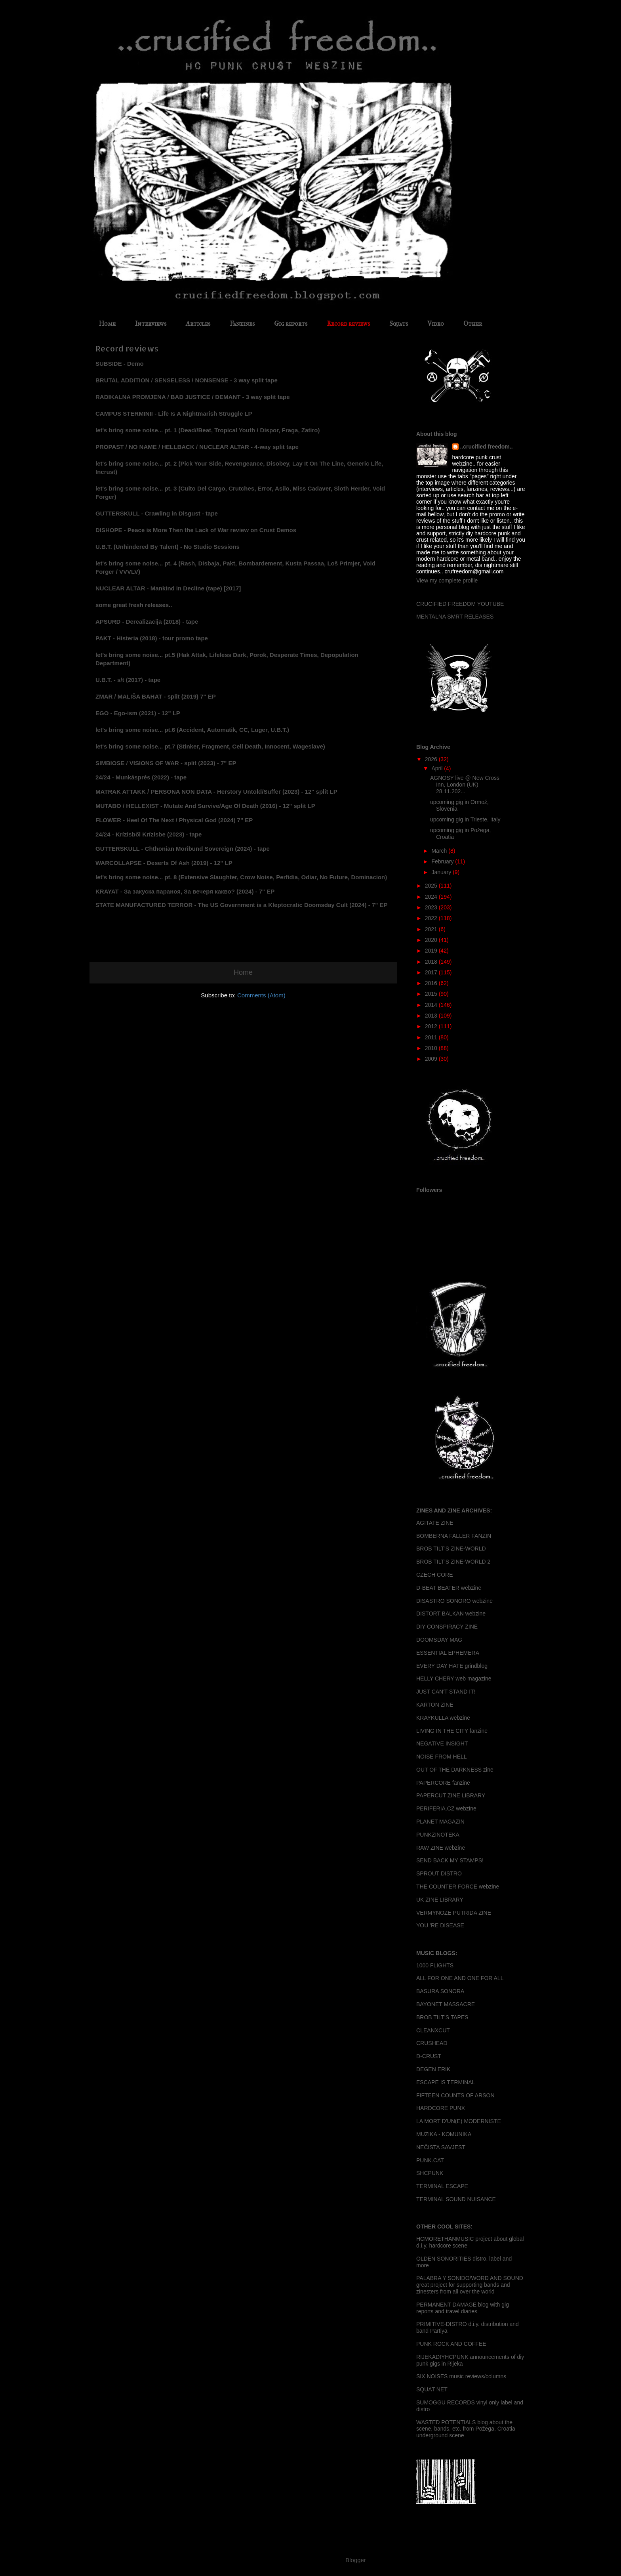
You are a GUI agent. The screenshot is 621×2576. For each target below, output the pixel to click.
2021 (432, 929)
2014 (432, 1005)
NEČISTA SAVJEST (440, 2147)
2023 (432, 907)
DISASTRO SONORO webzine (454, 1601)
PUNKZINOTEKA (437, 1834)
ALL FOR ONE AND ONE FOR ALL (459, 1978)
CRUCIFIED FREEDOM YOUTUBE (460, 604)
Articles (198, 323)
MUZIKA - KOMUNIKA (443, 2134)
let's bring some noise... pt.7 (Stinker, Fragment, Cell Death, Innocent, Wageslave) (210, 746)
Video (435, 323)
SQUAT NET (432, 2389)
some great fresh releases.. (133, 605)
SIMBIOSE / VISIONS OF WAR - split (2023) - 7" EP (165, 763)
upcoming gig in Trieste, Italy (465, 819)
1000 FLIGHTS (434, 1965)
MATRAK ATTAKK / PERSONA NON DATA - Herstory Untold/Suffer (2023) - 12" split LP (216, 791)
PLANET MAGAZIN (440, 1821)
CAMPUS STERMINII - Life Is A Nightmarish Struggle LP (174, 413)
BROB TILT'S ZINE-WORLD (451, 1548)
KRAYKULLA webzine (443, 1718)
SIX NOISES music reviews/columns (461, 2376)
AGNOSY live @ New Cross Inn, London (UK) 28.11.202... (464, 784)
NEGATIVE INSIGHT (442, 1743)
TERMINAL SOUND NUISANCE (456, 2199)
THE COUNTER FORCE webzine (457, 1886)
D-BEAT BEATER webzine (448, 1588)
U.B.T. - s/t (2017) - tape (127, 679)
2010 (432, 1048)
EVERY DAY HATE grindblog (452, 1666)
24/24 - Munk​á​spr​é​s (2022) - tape (141, 777)
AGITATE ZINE (434, 1523)
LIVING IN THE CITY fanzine (452, 1731)
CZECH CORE (434, 1575)
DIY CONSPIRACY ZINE (447, 1626)
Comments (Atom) (261, 995)
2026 (432, 759)
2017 (432, 972)
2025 (432, 885)
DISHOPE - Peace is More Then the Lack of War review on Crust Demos (195, 530)
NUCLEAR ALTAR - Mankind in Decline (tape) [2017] (168, 588)
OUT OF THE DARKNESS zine (454, 1769)
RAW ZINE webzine (440, 1848)
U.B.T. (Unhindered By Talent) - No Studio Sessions (167, 546)
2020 (432, 940)
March (439, 851)
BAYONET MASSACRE (445, 2004)
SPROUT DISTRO (439, 1873)
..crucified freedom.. (486, 446)
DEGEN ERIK (433, 2069)
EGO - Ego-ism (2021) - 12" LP (137, 713)
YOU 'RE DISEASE (440, 1925)
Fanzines (242, 323)
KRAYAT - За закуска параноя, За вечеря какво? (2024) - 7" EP (184, 891)
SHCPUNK (429, 2173)
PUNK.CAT (430, 2160)
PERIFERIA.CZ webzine (446, 1808)
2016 (432, 983)
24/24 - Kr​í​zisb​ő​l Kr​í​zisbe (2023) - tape (148, 834)
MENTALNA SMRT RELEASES (454, 616)
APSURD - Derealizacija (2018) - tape (146, 621)
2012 (432, 1026)
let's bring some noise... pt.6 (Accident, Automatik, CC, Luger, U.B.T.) (192, 729)
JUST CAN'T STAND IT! (446, 1691)
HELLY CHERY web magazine (453, 1678)
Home (107, 323)
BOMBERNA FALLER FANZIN (453, 1536)
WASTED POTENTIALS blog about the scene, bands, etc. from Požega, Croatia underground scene (465, 2429)
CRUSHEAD (432, 2043)
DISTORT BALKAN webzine (451, 1613)
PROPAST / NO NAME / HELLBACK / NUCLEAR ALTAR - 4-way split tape (197, 446)
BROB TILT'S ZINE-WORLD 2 (453, 1561)
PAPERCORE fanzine (443, 1783)
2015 (432, 994)
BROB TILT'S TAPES (442, 2017)
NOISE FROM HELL (441, 1756)
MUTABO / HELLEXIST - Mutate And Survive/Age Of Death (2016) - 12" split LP (205, 805)
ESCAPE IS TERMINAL (445, 2082)
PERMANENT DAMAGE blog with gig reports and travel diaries (462, 2307)
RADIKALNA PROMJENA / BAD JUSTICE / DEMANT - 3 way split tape (192, 396)
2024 (432, 897)
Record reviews (348, 323)
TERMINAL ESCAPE (442, 2186)
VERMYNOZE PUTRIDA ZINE (453, 1913)
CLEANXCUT (433, 2030)
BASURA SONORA (440, 1991)
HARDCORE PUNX (440, 2108)
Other (472, 323)
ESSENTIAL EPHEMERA (447, 1653)
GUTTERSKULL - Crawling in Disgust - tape (156, 513)
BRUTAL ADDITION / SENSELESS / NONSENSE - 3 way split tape (186, 380)
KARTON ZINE (434, 1704)
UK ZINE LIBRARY (439, 1899)
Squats (398, 323)
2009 (432, 1059)
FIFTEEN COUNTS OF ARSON (455, 2095)
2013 (432, 1015)
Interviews (150, 323)
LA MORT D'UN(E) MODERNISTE (458, 2121)
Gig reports (290, 323)
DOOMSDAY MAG (439, 1639)
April (437, 768)
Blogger (355, 2560)
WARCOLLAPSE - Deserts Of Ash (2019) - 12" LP (163, 862)
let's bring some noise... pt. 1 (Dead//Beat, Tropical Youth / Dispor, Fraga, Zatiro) (207, 430)
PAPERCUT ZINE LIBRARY (450, 1795)
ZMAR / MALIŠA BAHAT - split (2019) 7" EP (155, 696)
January (442, 872)
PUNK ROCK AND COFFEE (451, 2344)
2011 (432, 1037)
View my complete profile (447, 580)
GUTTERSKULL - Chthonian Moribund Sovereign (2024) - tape (182, 848)
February (443, 861)
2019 (432, 950)
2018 (432, 962)
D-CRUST (428, 2056)
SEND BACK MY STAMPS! (450, 1860)
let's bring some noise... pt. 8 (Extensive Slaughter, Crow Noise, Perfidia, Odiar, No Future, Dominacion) (241, 877)
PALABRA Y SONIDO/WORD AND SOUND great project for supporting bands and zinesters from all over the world (469, 2285)
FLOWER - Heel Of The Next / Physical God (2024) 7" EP (174, 820)
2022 (432, 918)
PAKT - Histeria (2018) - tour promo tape (151, 638)
